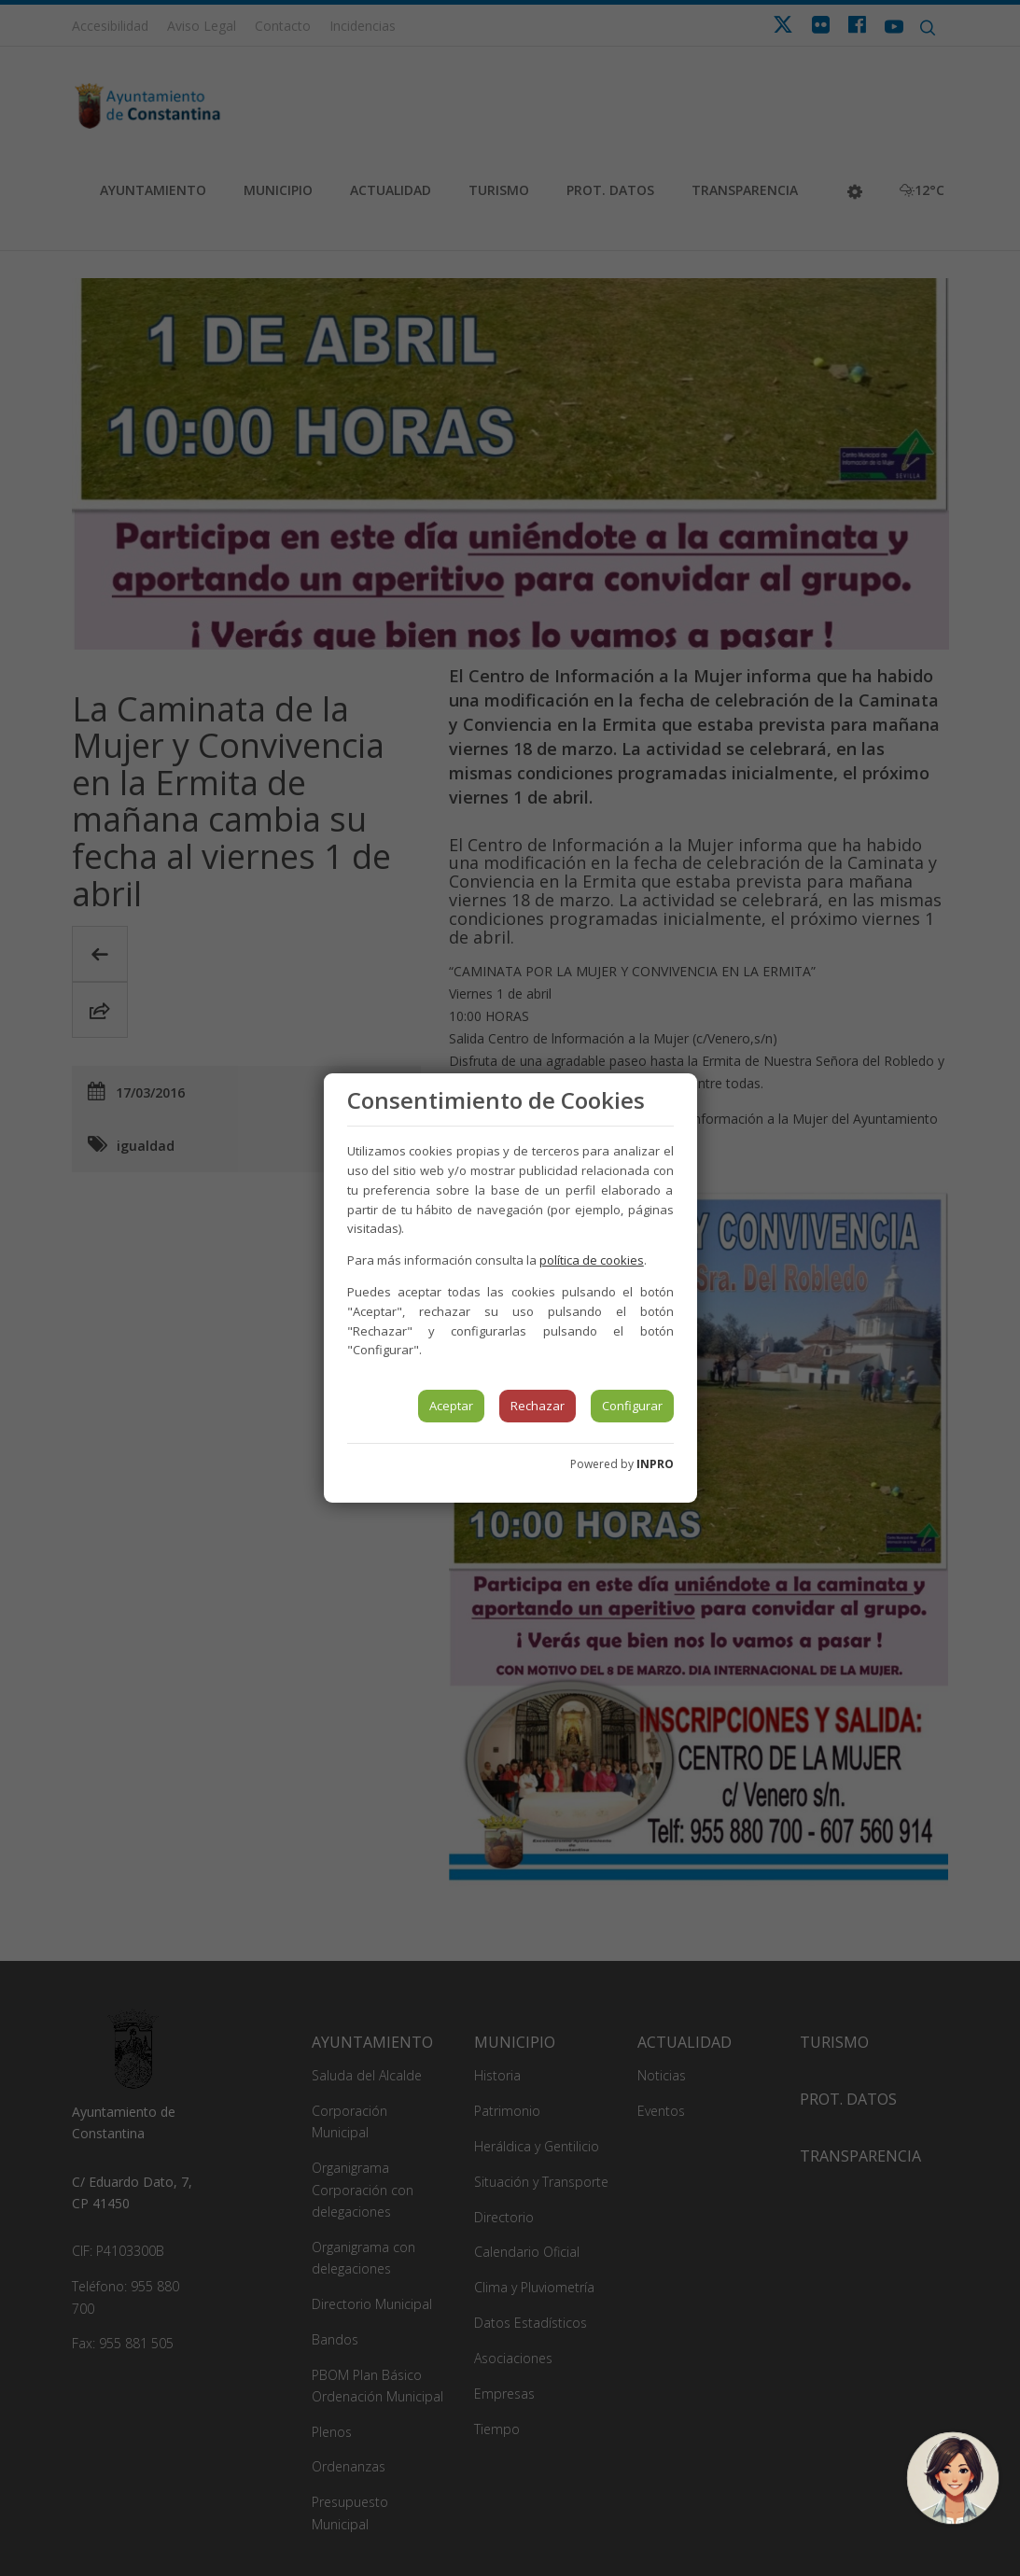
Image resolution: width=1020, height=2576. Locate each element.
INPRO (655, 1464)
